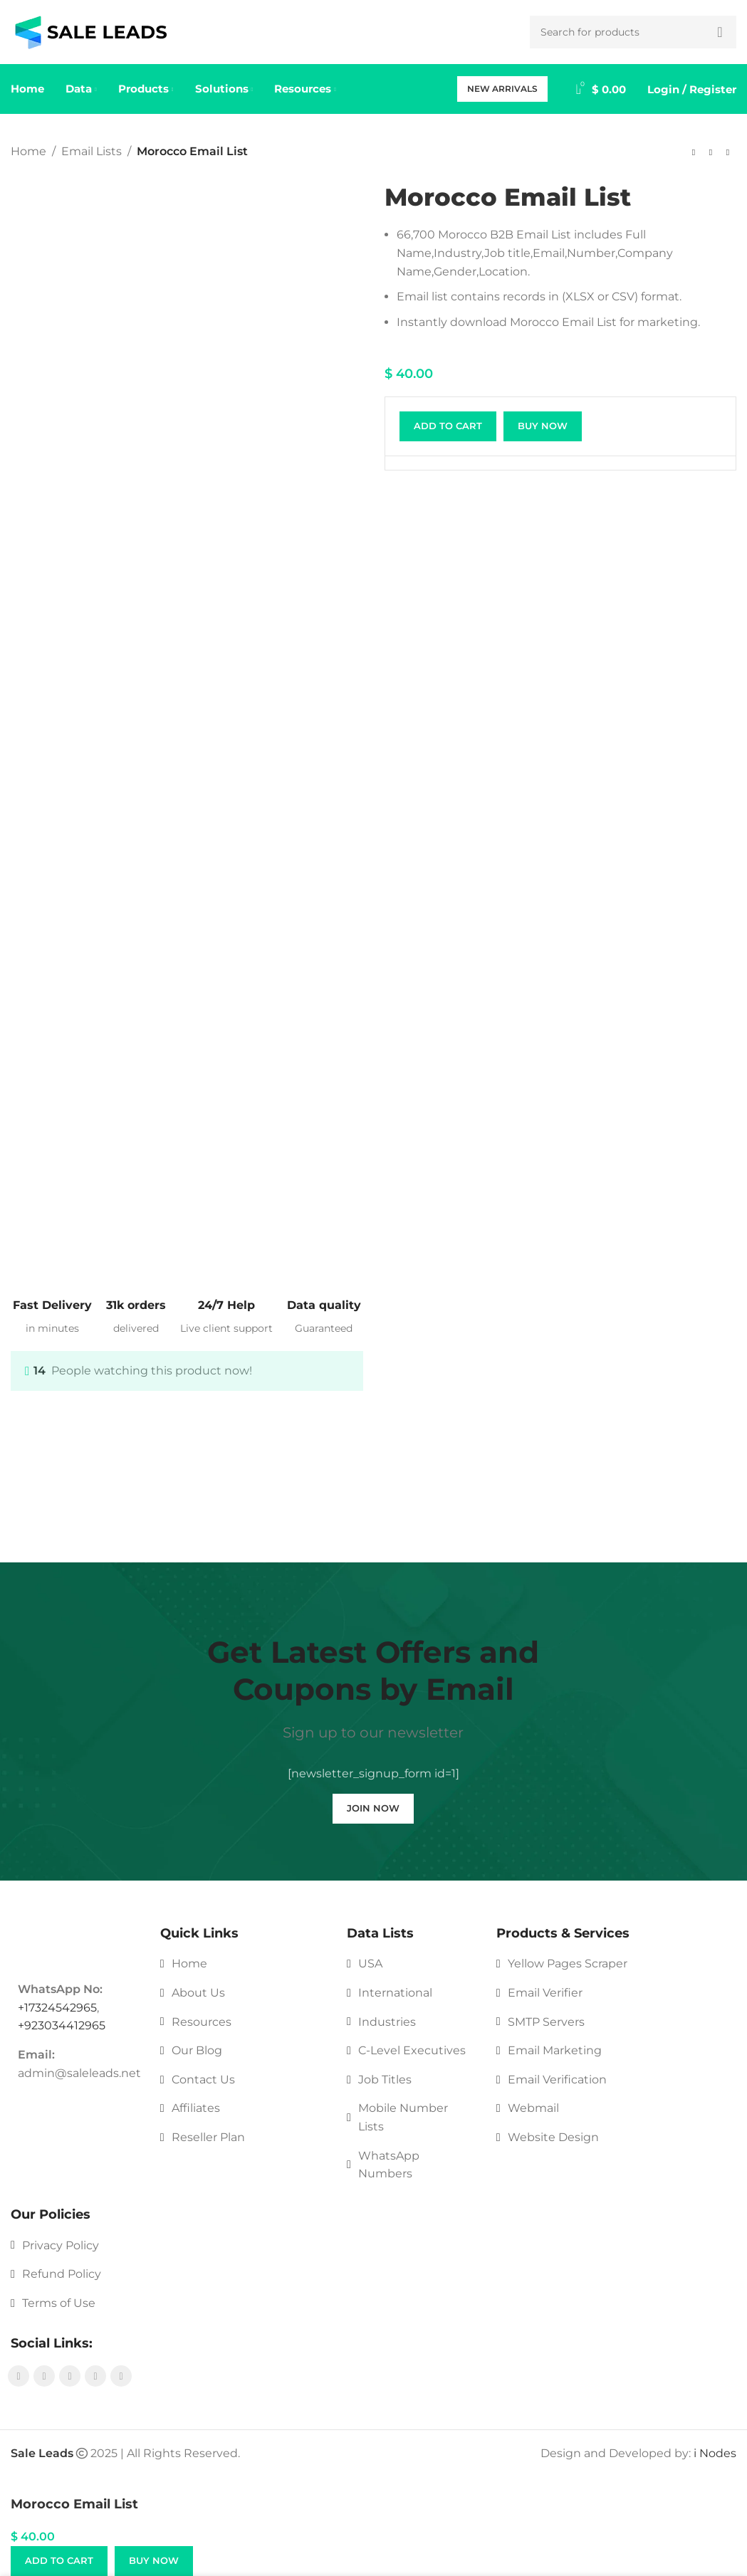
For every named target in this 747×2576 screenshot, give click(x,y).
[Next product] (727, 153)
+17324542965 (57, 2007)
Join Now (373, 1808)
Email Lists (91, 151)
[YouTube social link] (69, 2376)
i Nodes (715, 2453)
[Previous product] (693, 153)
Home (28, 151)
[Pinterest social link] (95, 2376)
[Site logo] (91, 31)
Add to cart (448, 425)
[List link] (242, 1964)
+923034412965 (61, 2025)
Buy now (543, 425)
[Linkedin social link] (121, 2376)
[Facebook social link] (18, 2376)
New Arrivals (502, 88)
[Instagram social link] (44, 2376)
